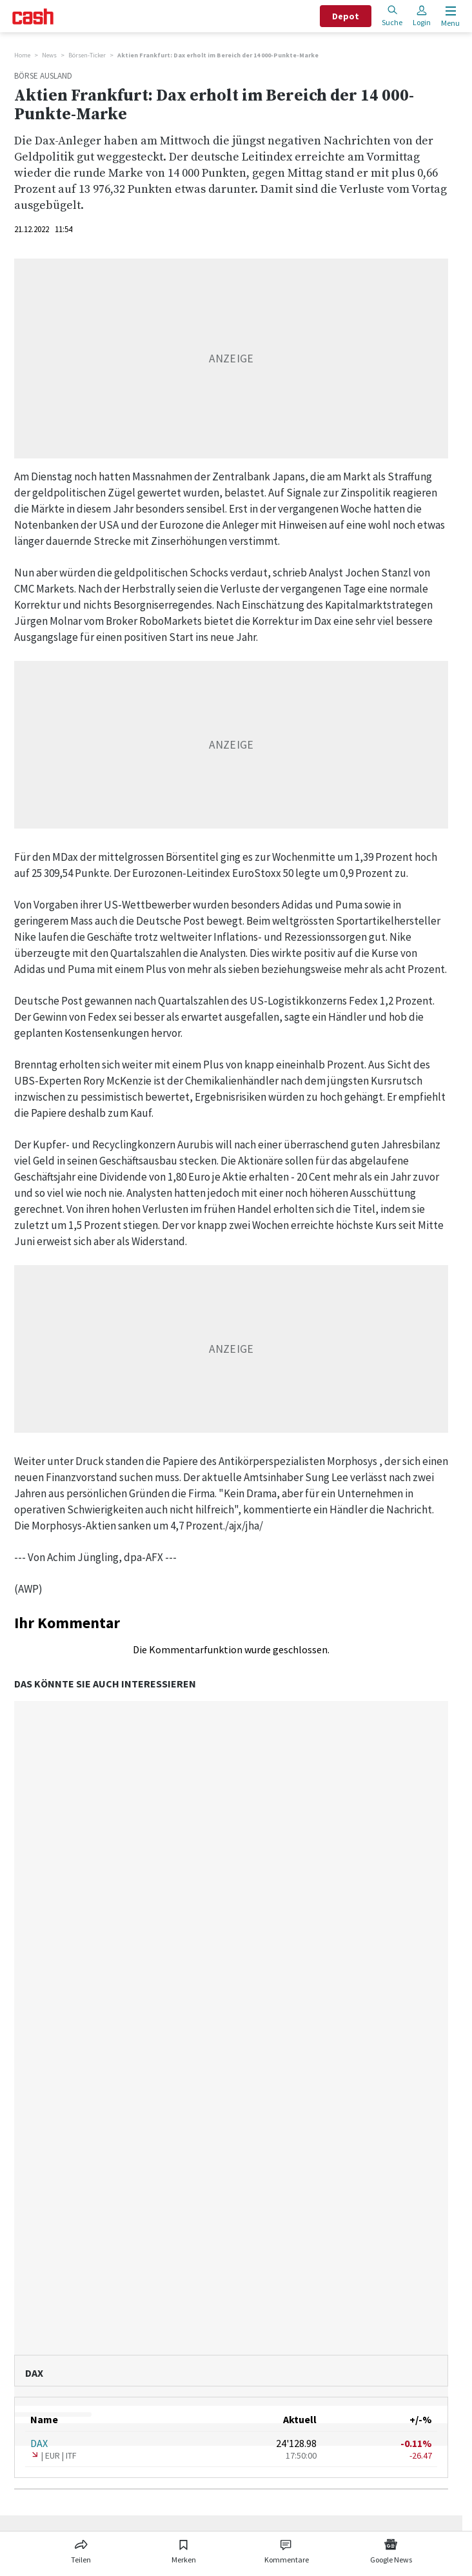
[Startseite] (33, 16)
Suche (392, 16)
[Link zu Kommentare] (287, 2549)
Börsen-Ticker (87, 55)
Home (22, 55)
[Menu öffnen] (449, 16)
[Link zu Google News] (391, 2549)
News (49, 55)
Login (422, 16)
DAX (39, 2443)
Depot (345, 16)
